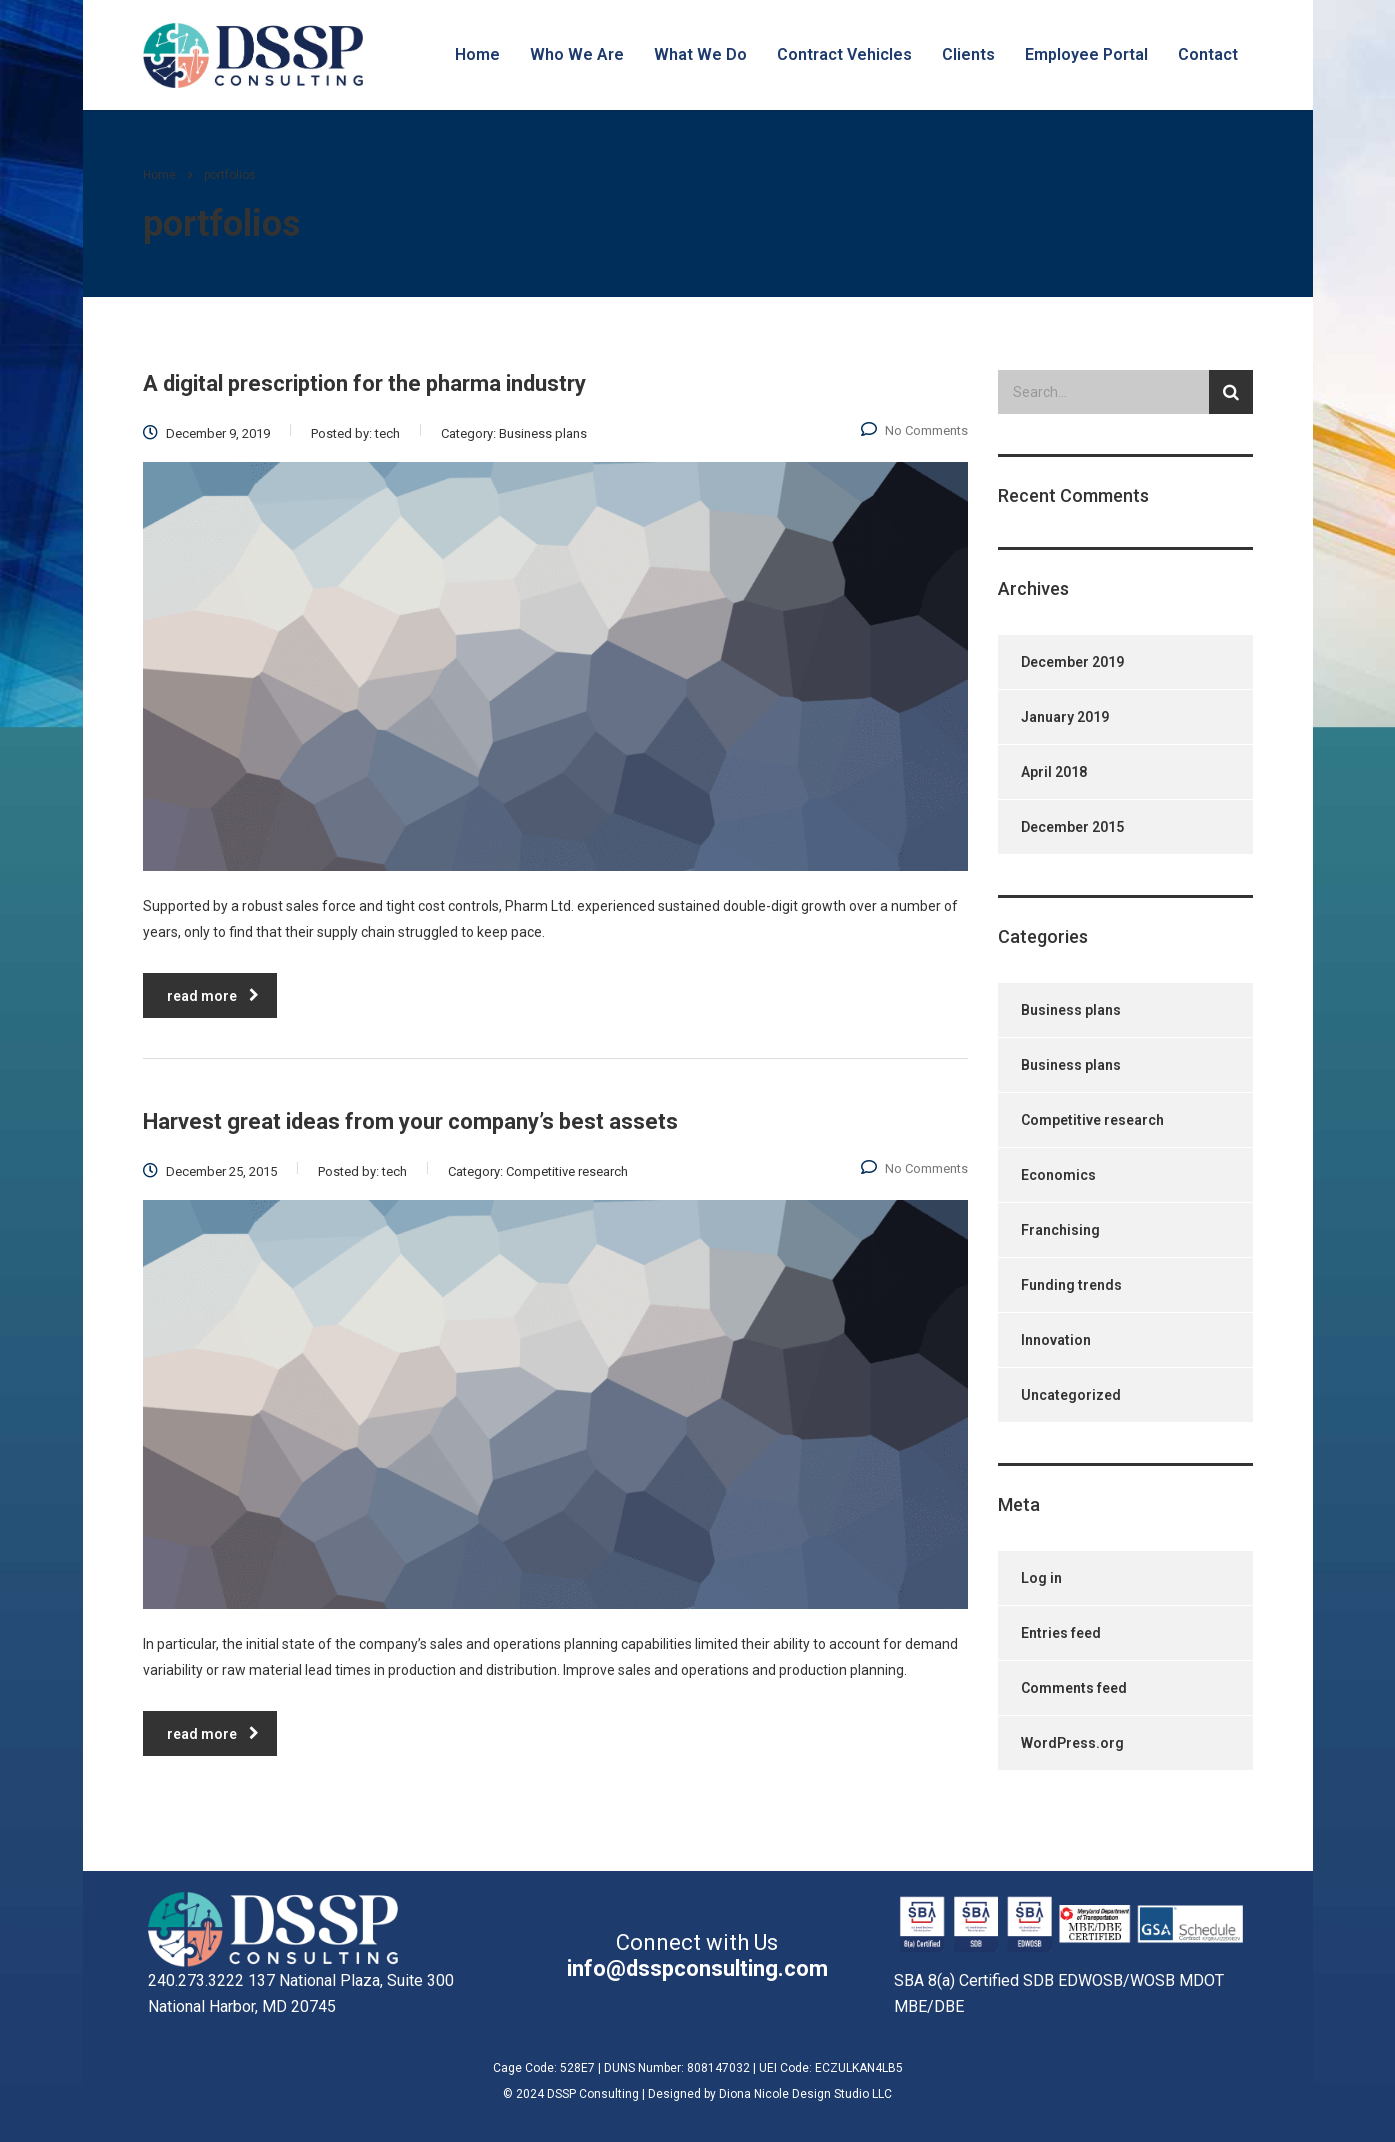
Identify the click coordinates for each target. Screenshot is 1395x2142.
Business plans (1071, 1010)
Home (477, 54)
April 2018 (1054, 772)
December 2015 (1072, 827)
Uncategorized (1071, 1395)
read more (213, 996)
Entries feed (1061, 1633)
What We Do (700, 54)
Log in (1041, 1578)
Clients (968, 54)
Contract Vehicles (844, 54)
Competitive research (1092, 1120)
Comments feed (1074, 1688)
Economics (1058, 1175)
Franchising (1060, 1230)
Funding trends (1071, 1285)
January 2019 (1065, 717)
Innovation (1056, 1340)
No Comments (914, 430)
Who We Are (577, 54)
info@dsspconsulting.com (697, 1968)
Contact (1208, 54)
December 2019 (1072, 662)
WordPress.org (1072, 1743)
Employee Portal (1086, 54)
